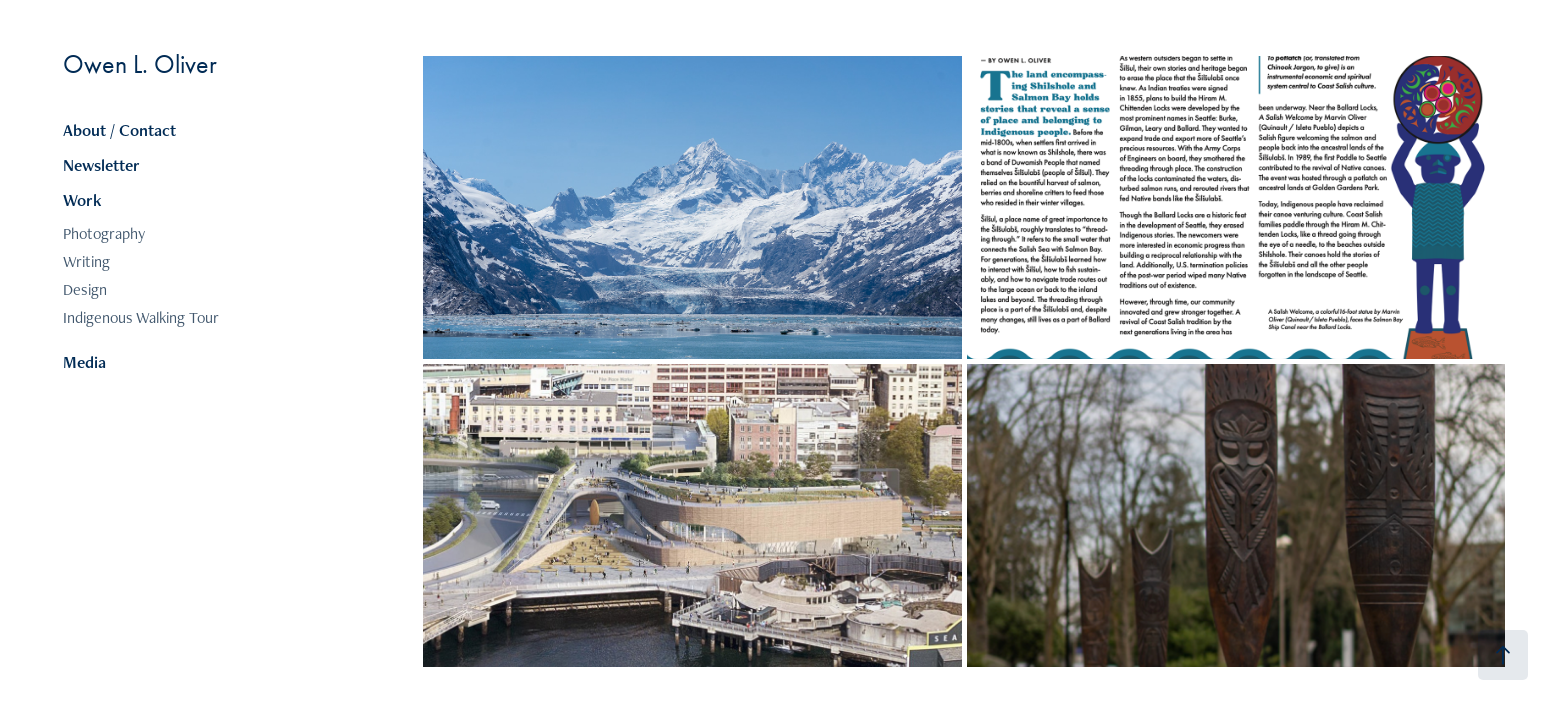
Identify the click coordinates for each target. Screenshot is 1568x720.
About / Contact (119, 130)
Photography (104, 233)
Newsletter (101, 165)
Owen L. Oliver (140, 64)
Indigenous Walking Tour (141, 317)
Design (85, 289)
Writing (86, 261)
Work (82, 200)
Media (84, 362)
